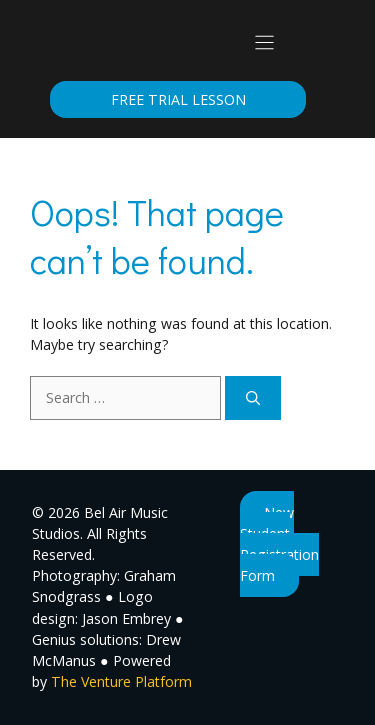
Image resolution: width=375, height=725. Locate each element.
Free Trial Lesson (178, 99)
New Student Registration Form (279, 544)
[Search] (253, 397)
